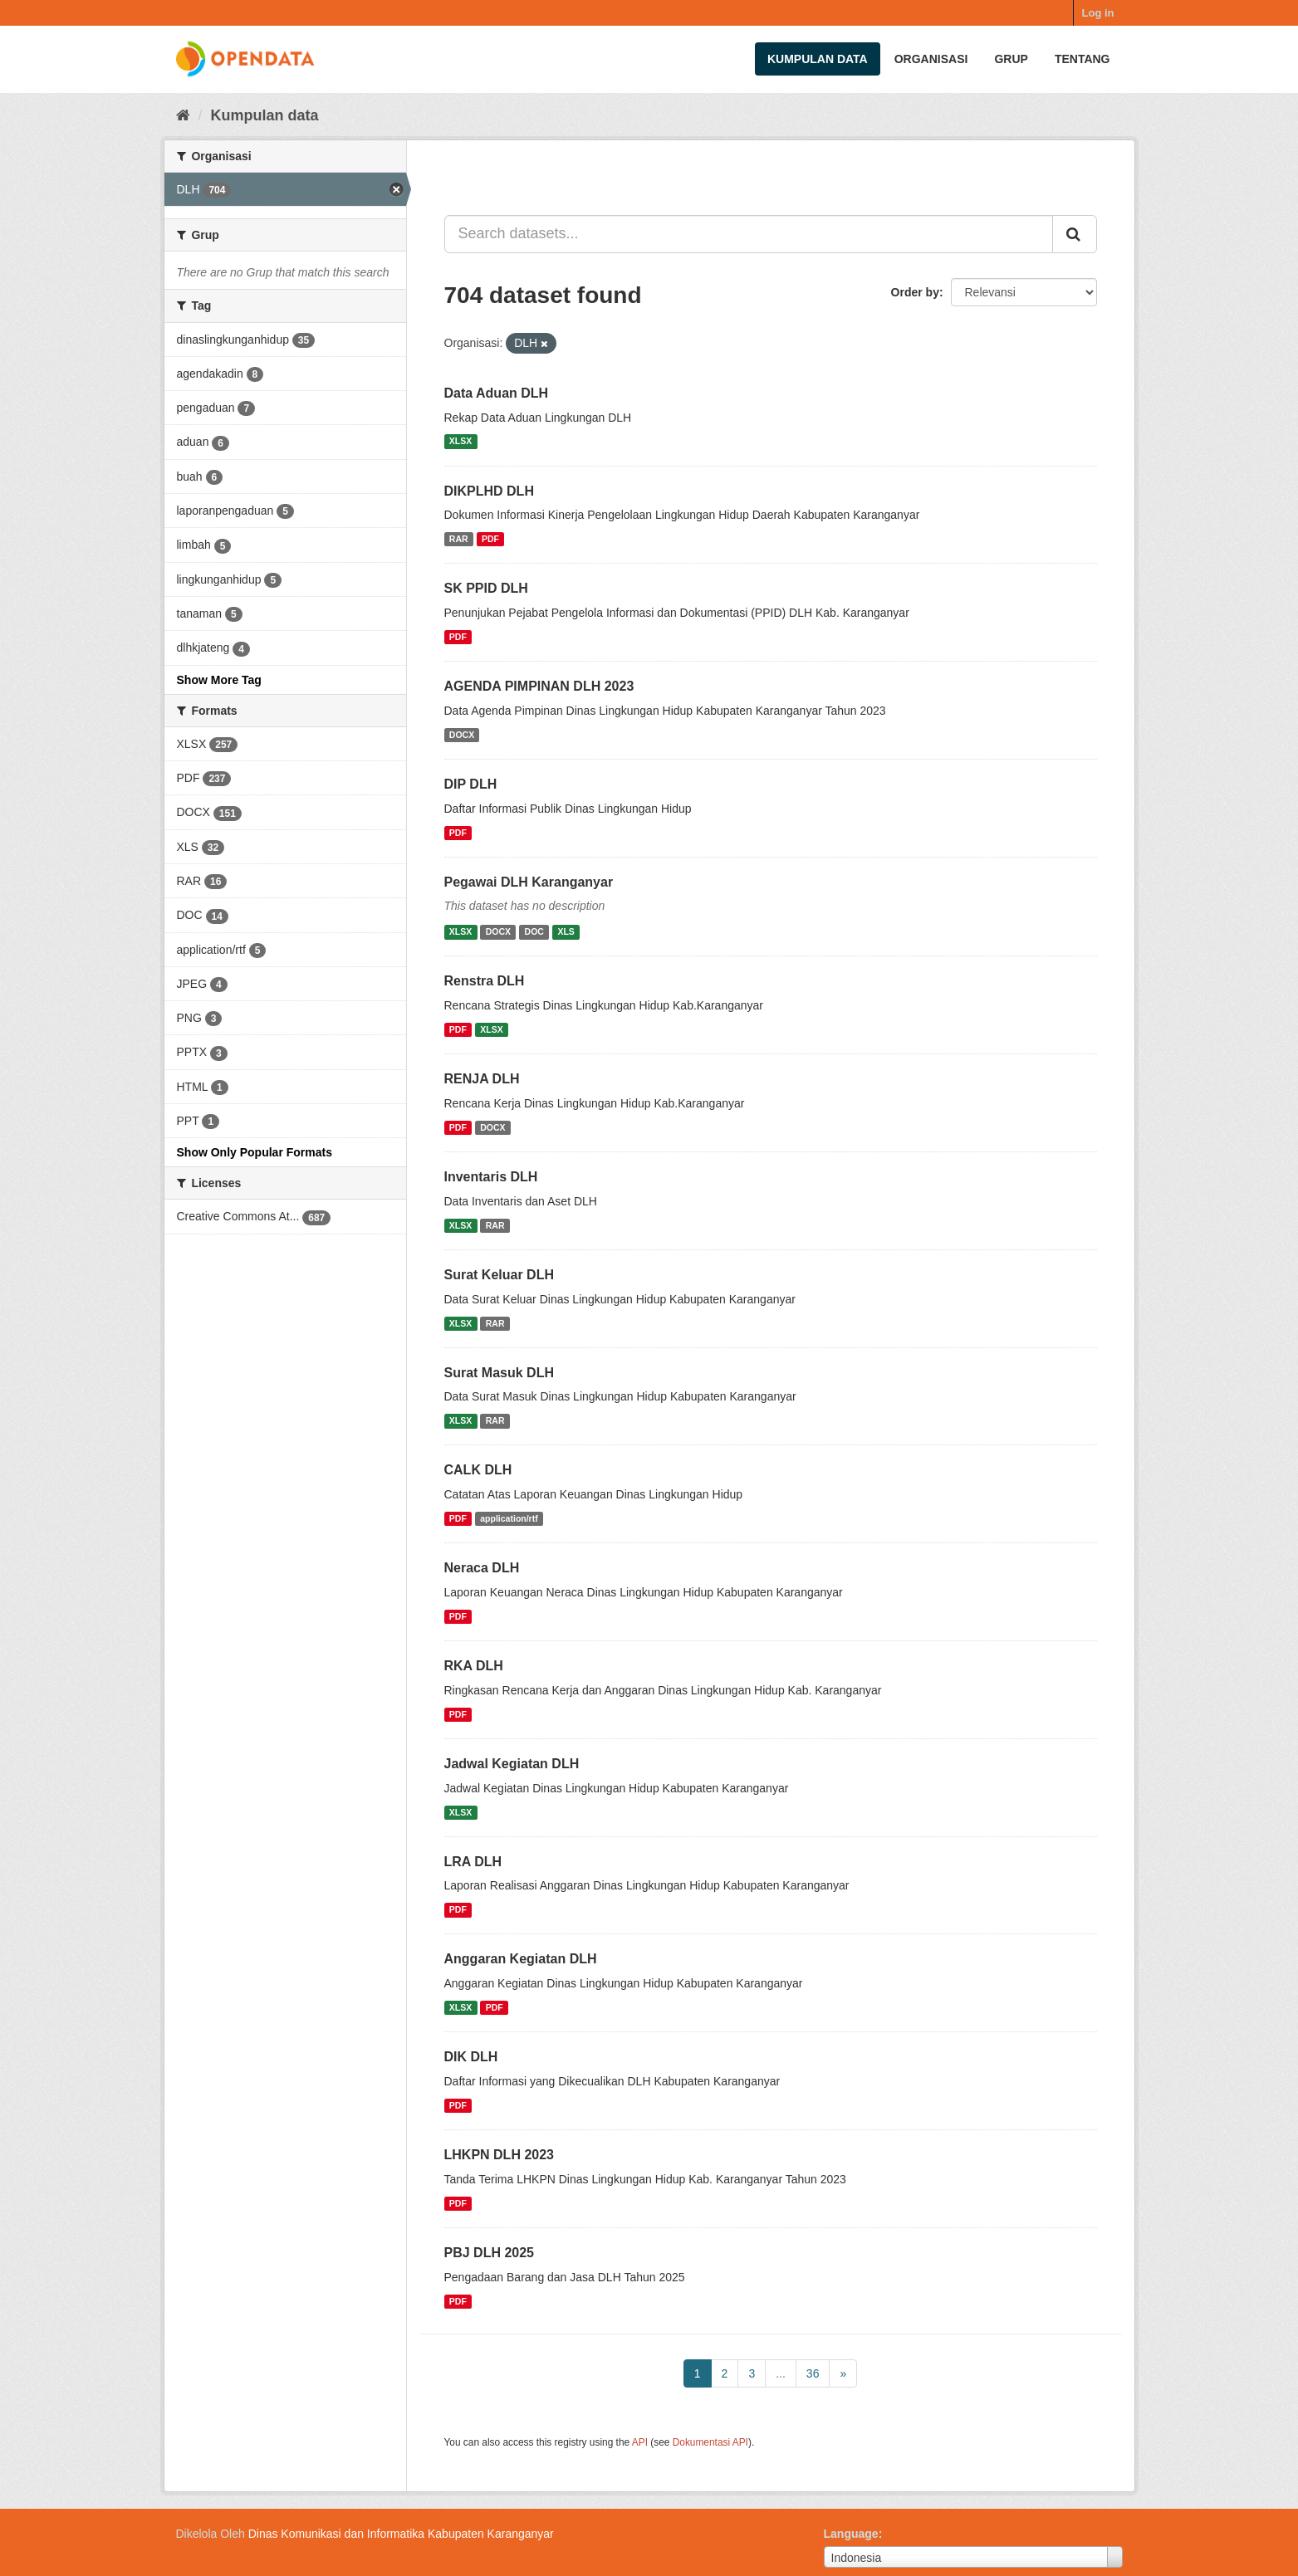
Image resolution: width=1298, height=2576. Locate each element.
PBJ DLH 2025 (489, 2253)
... (781, 2373)
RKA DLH (473, 1666)
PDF (490, 539)
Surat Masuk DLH (499, 1373)
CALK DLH (478, 1470)
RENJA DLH (482, 1079)
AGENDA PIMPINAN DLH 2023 (539, 686)
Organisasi (931, 59)
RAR (458, 539)
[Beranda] (183, 115)
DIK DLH (471, 2057)
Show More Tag (219, 680)
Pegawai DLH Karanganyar (529, 882)
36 (813, 2373)
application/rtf (508, 1518)
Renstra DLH (484, 981)
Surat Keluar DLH (499, 1275)
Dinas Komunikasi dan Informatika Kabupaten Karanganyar (401, 2533)
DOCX (461, 735)
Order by (915, 292)
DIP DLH (470, 784)
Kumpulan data (817, 59)
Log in (1098, 13)
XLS (565, 931)
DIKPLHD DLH (489, 491)
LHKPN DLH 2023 (499, 2155)
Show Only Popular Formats (254, 1152)
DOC (534, 931)
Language (851, 2533)
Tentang (1082, 59)
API (640, 2442)
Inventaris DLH (491, 1177)
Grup (1010, 59)
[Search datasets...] (748, 234)
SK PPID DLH (486, 588)
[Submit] (1074, 234)
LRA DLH (473, 1862)
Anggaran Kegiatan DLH (520, 1959)
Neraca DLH (482, 1568)
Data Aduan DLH (496, 393)
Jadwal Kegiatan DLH (512, 1764)
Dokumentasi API (710, 2442)
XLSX (460, 442)
